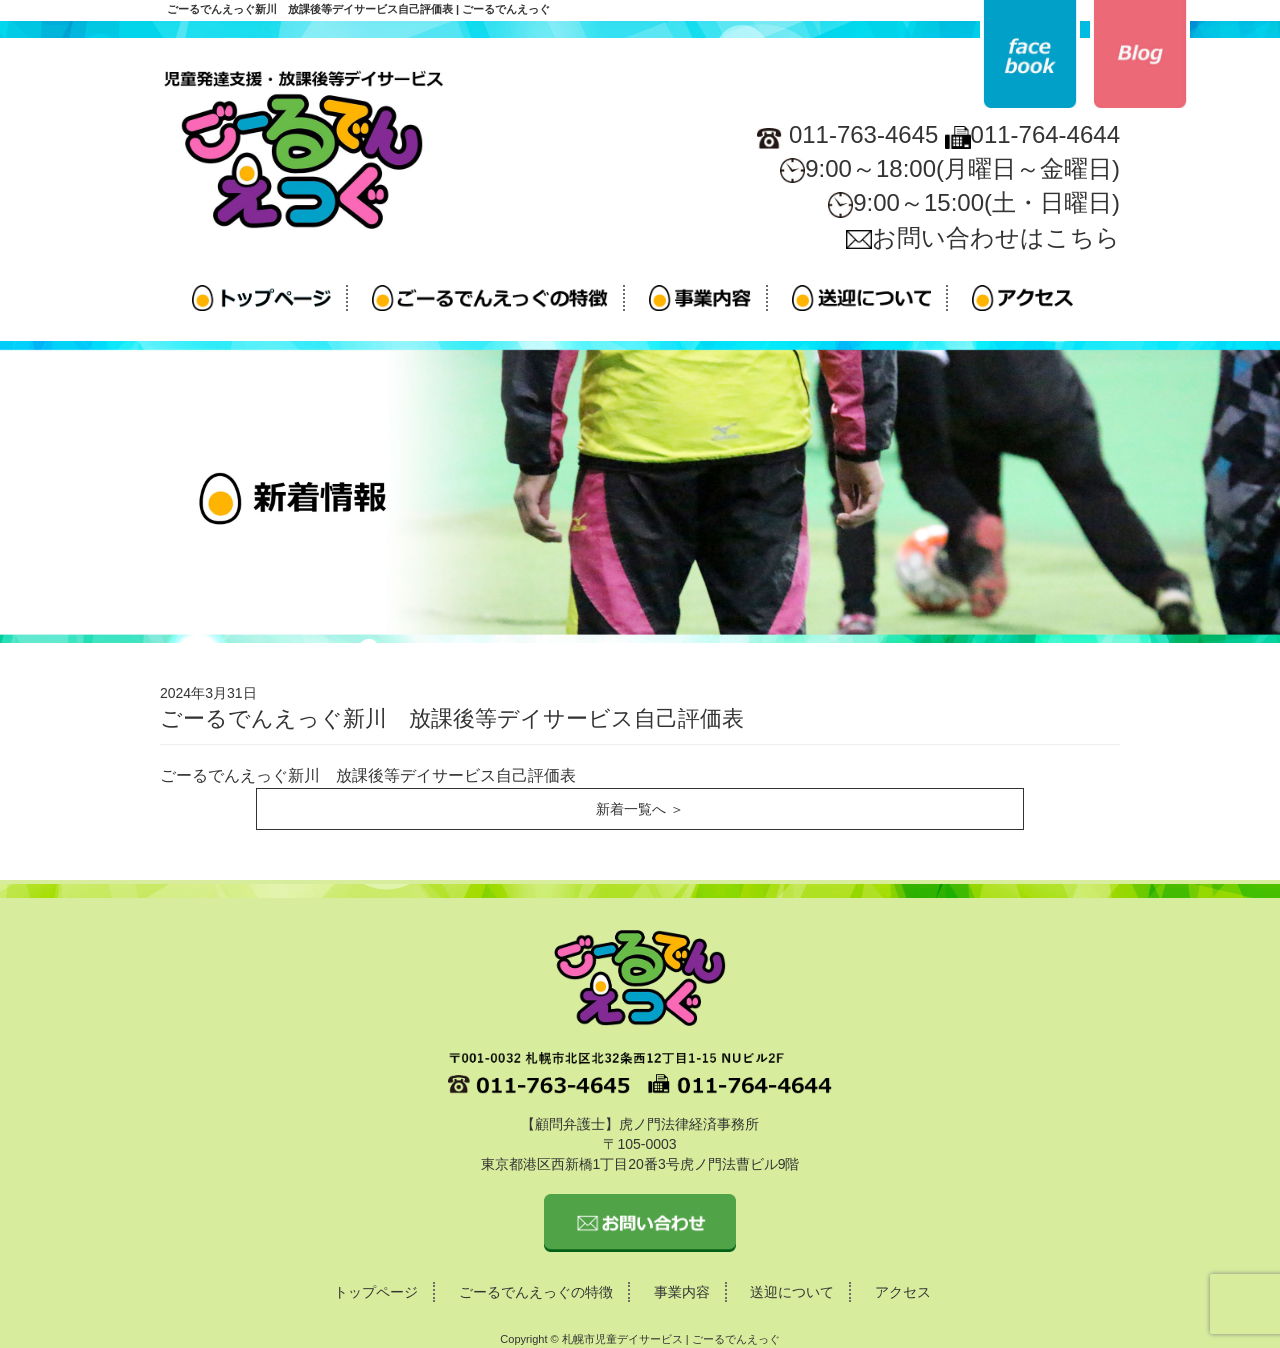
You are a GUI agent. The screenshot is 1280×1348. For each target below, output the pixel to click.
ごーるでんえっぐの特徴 (536, 1292)
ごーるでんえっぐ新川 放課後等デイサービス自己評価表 (368, 775)
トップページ (376, 1292)
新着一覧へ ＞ (640, 809)
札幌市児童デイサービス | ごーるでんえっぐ (671, 1339)
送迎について (792, 1292)
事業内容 (682, 1292)
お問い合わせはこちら (983, 237)
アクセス (903, 1292)
